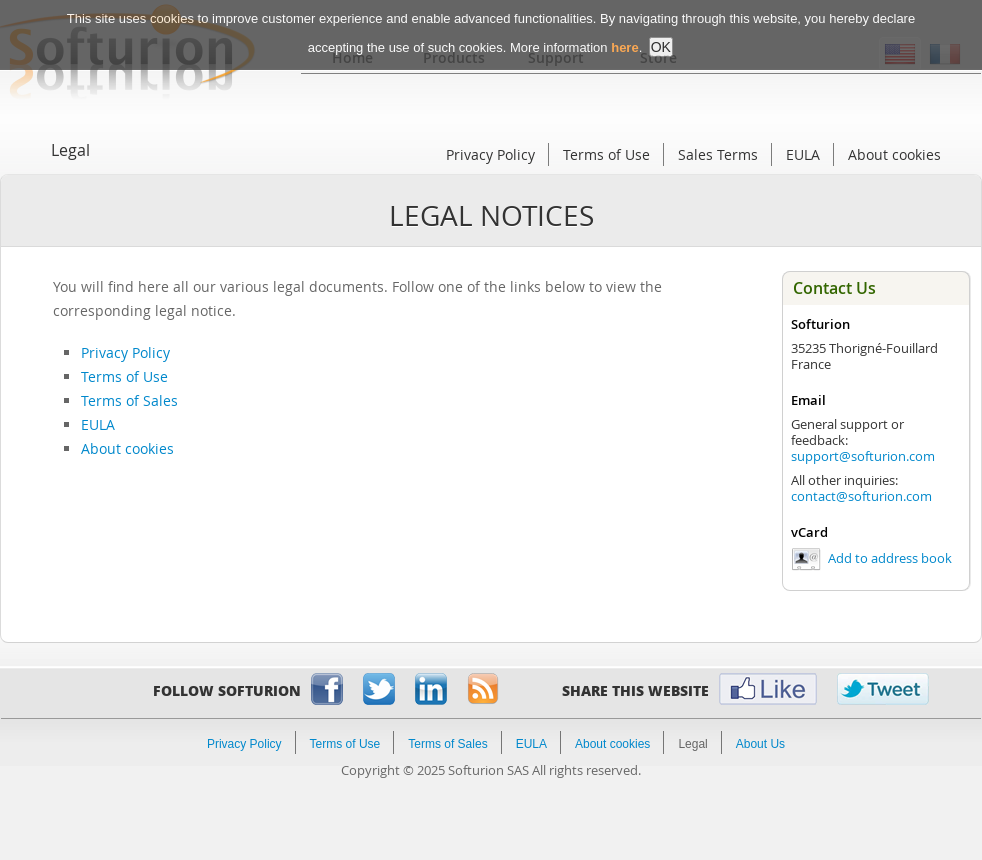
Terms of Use (606, 154)
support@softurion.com (863, 456)
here (624, 35)
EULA (803, 154)
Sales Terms (718, 154)
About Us (760, 744)
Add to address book (890, 558)
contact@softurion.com (861, 496)
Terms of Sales (129, 400)
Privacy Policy (490, 154)
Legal (70, 150)
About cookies (894, 154)
